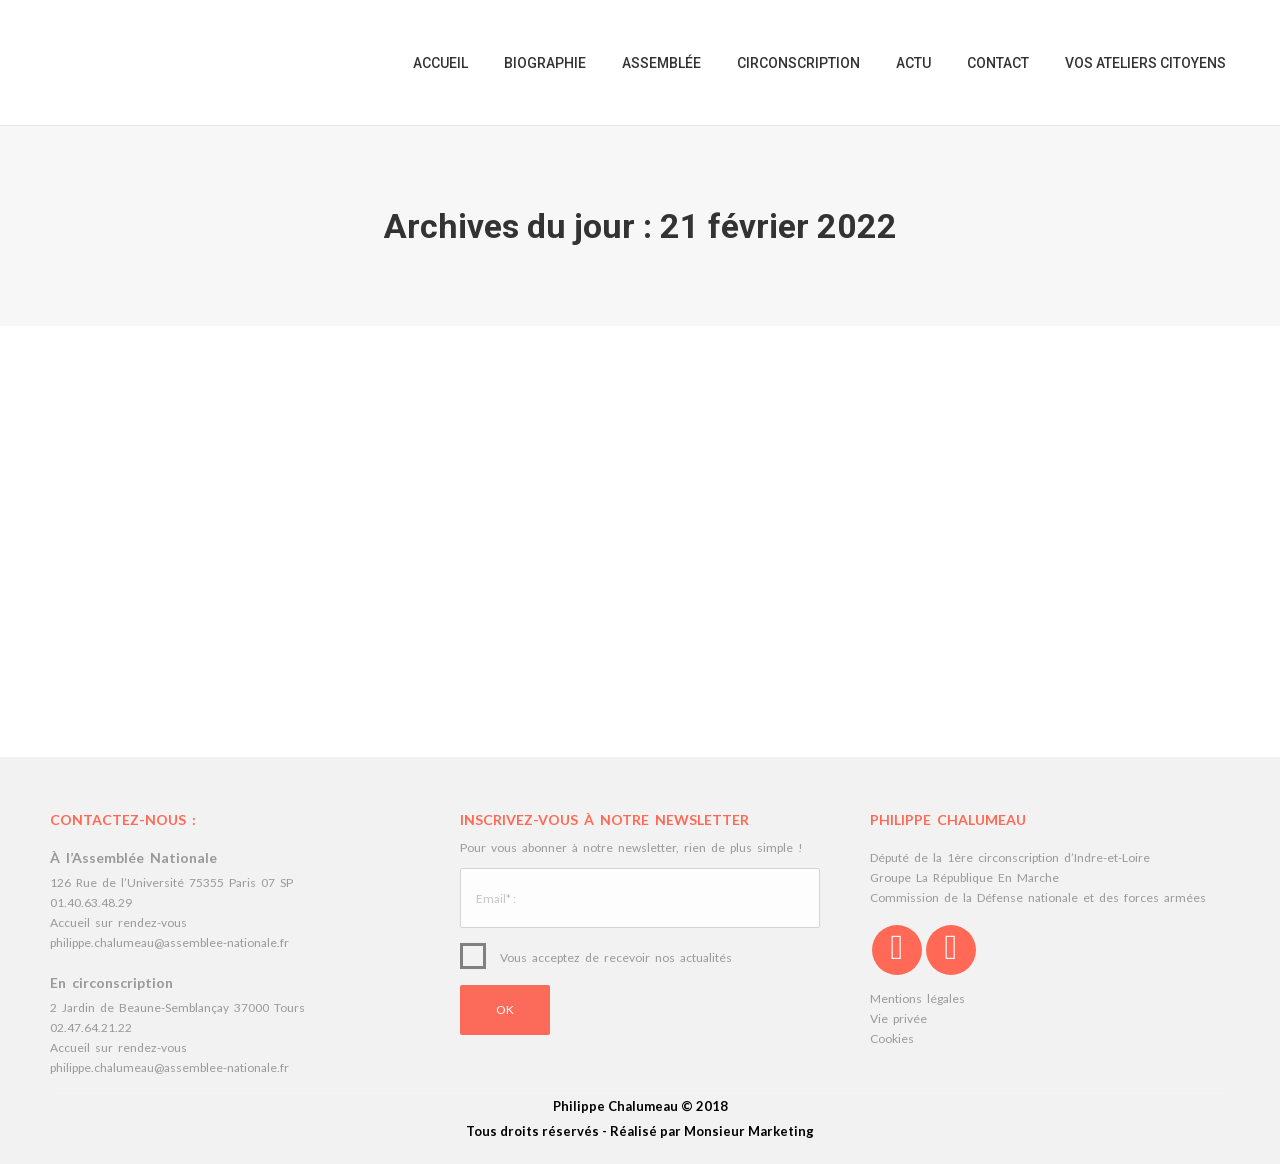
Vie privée (898, 1018)
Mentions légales (917, 998)
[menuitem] (440, 62)
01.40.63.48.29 (91, 902)
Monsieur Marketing (749, 1131)
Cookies (892, 1038)
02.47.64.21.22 (91, 1027)
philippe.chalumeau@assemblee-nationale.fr (169, 942)
